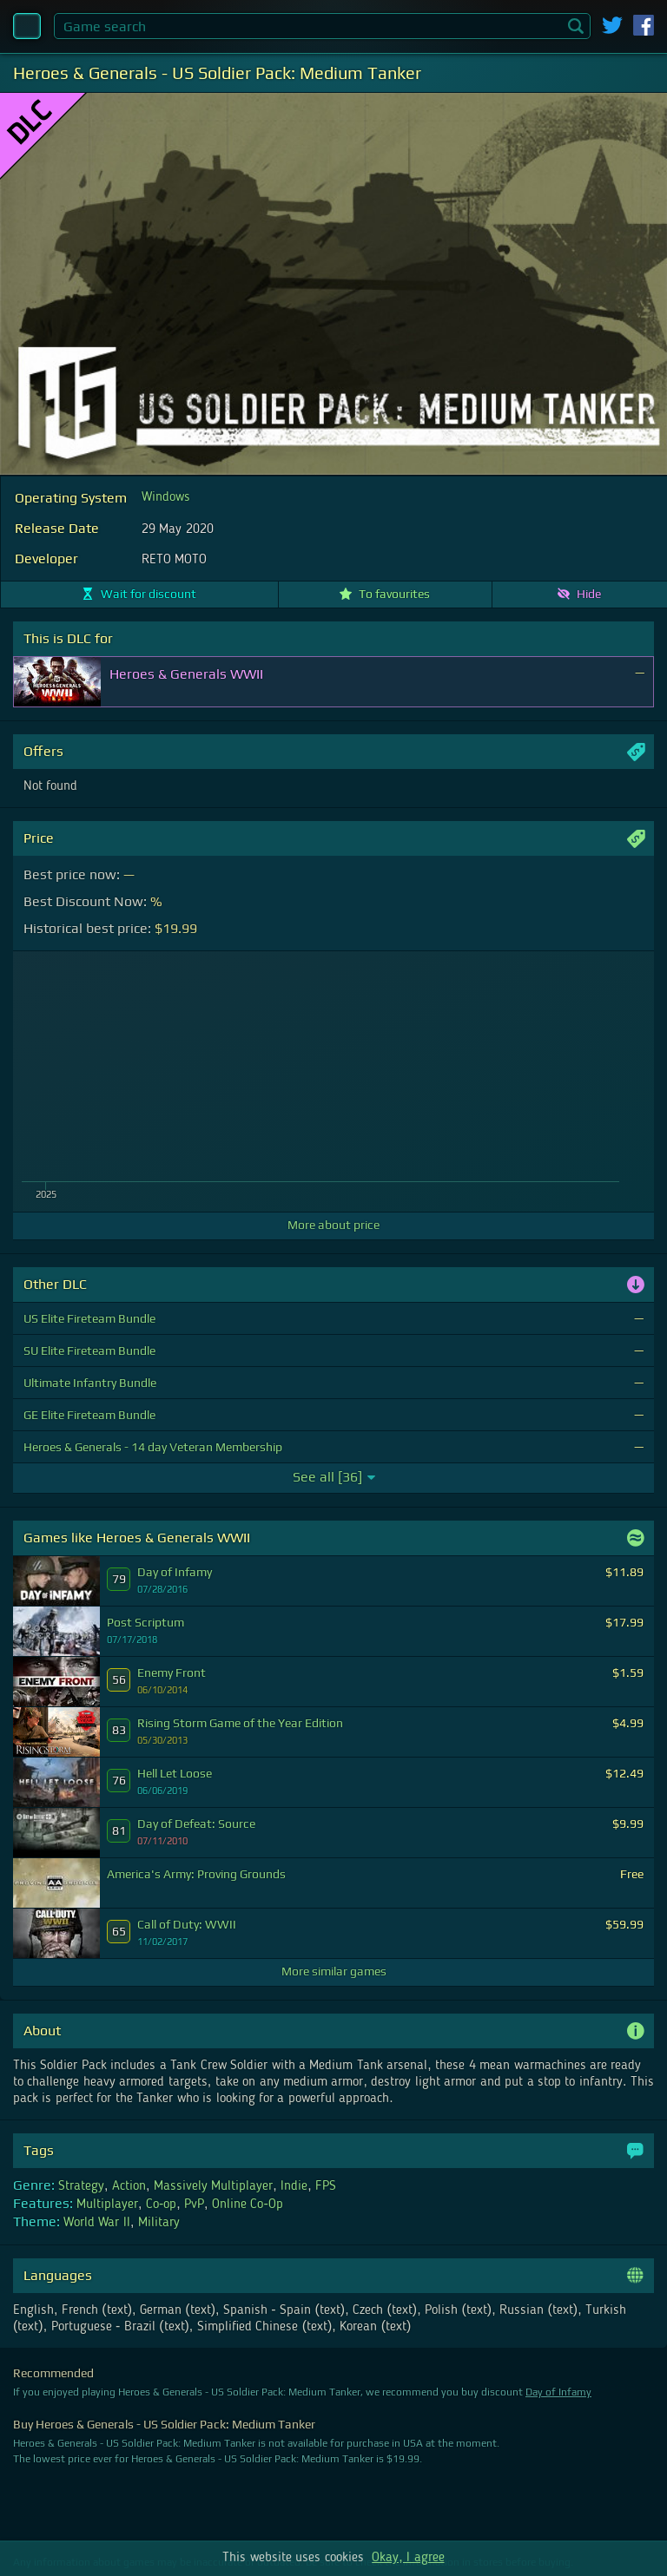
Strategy (81, 2186)
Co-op (161, 2204)
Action (129, 2186)
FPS (325, 2186)
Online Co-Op (247, 2204)
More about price (333, 1225)
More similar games (333, 1971)
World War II (96, 2223)
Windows (166, 497)
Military (159, 2223)
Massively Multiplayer (213, 2186)
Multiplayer (107, 2204)
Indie (294, 2186)
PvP (194, 2204)
